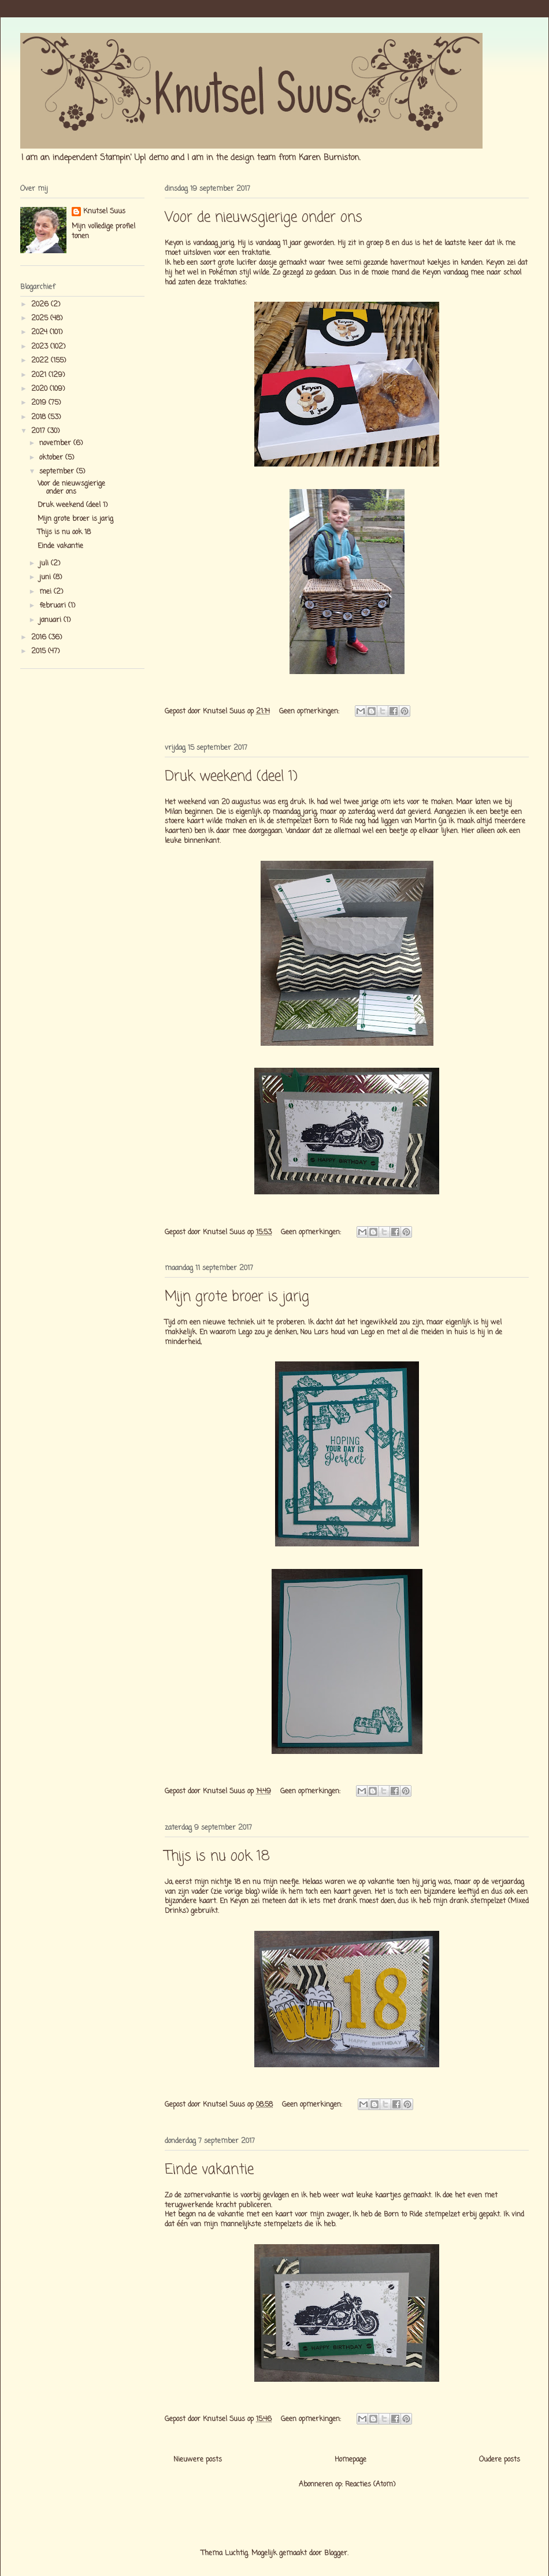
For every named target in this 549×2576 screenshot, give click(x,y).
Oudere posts (499, 2460)
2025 (40, 318)
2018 (39, 417)
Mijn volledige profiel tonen (103, 231)
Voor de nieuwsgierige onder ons (263, 217)
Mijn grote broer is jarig (237, 1297)
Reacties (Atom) (370, 2484)
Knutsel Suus (104, 212)
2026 (41, 304)
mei (46, 592)
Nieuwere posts (197, 2460)
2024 (40, 332)
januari (51, 620)
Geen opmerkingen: (310, 711)
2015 (39, 651)
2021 (40, 375)
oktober (52, 458)
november (56, 443)
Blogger (335, 2553)
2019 (40, 403)
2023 (40, 347)
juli (45, 563)
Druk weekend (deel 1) (231, 776)
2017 (39, 431)
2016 (40, 637)
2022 (41, 361)
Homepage (350, 2460)
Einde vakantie (209, 2170)
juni (46, 577)
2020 (40, 389)
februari (53, 606)
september (57, 472)
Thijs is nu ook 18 (217, 1856)
